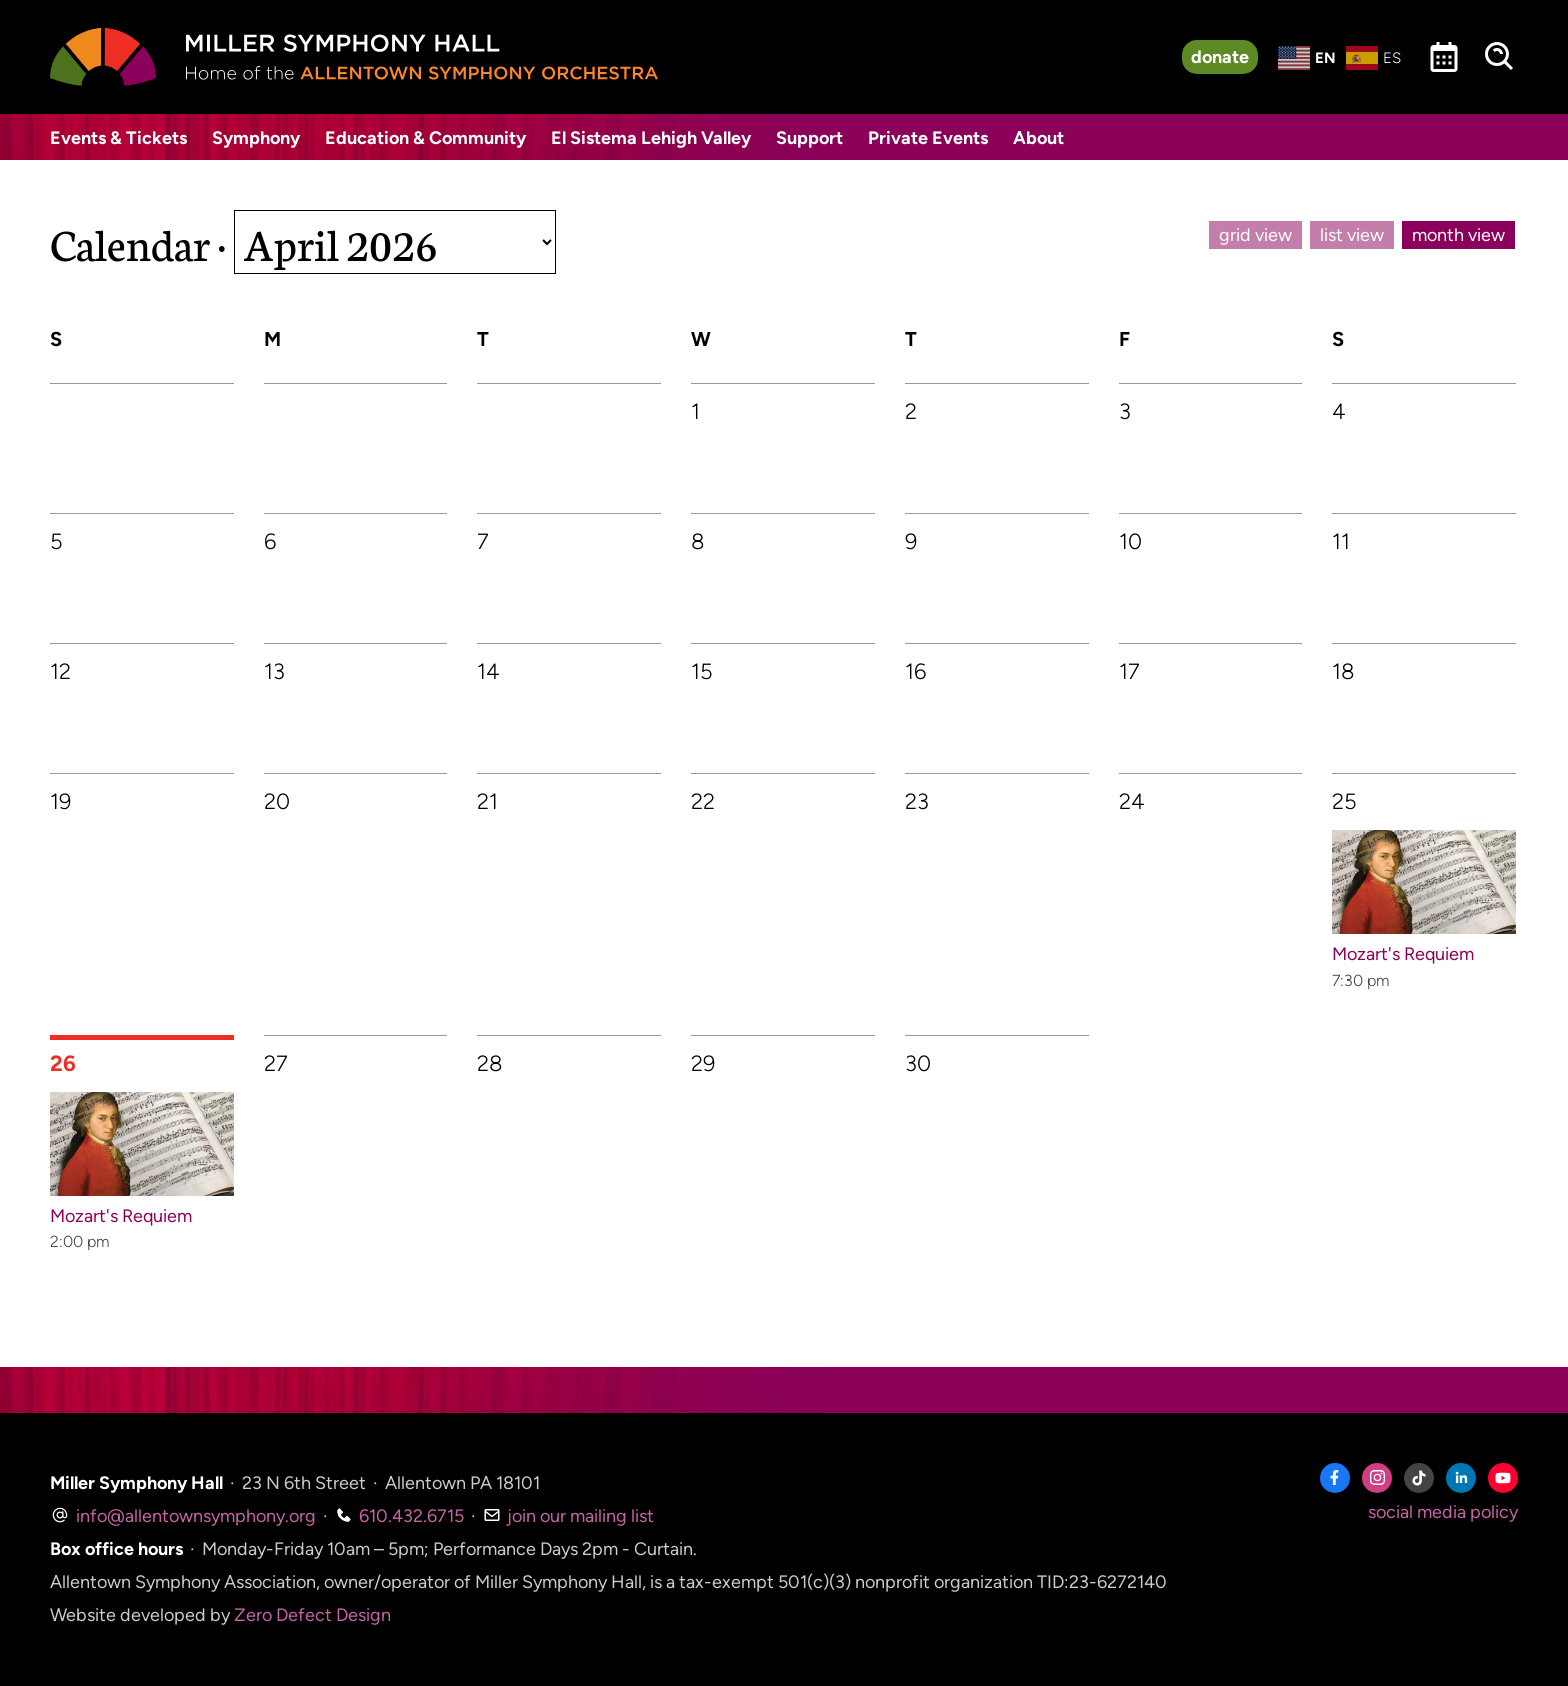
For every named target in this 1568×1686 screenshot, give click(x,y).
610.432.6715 (399, 1516)
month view (1458, 235)
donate (1220, 57)
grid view (1255, 235)
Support (809, 138)
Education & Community (425, 138)
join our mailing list (568, 1516)
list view (1352, 235)
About (1038, 138)
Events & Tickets (118, 138)
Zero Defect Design (312, 1615)
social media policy (1443, 1512)
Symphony (256, 138)
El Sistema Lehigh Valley (651, 138)
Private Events (928, 138)
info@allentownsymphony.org (183, 1516)
